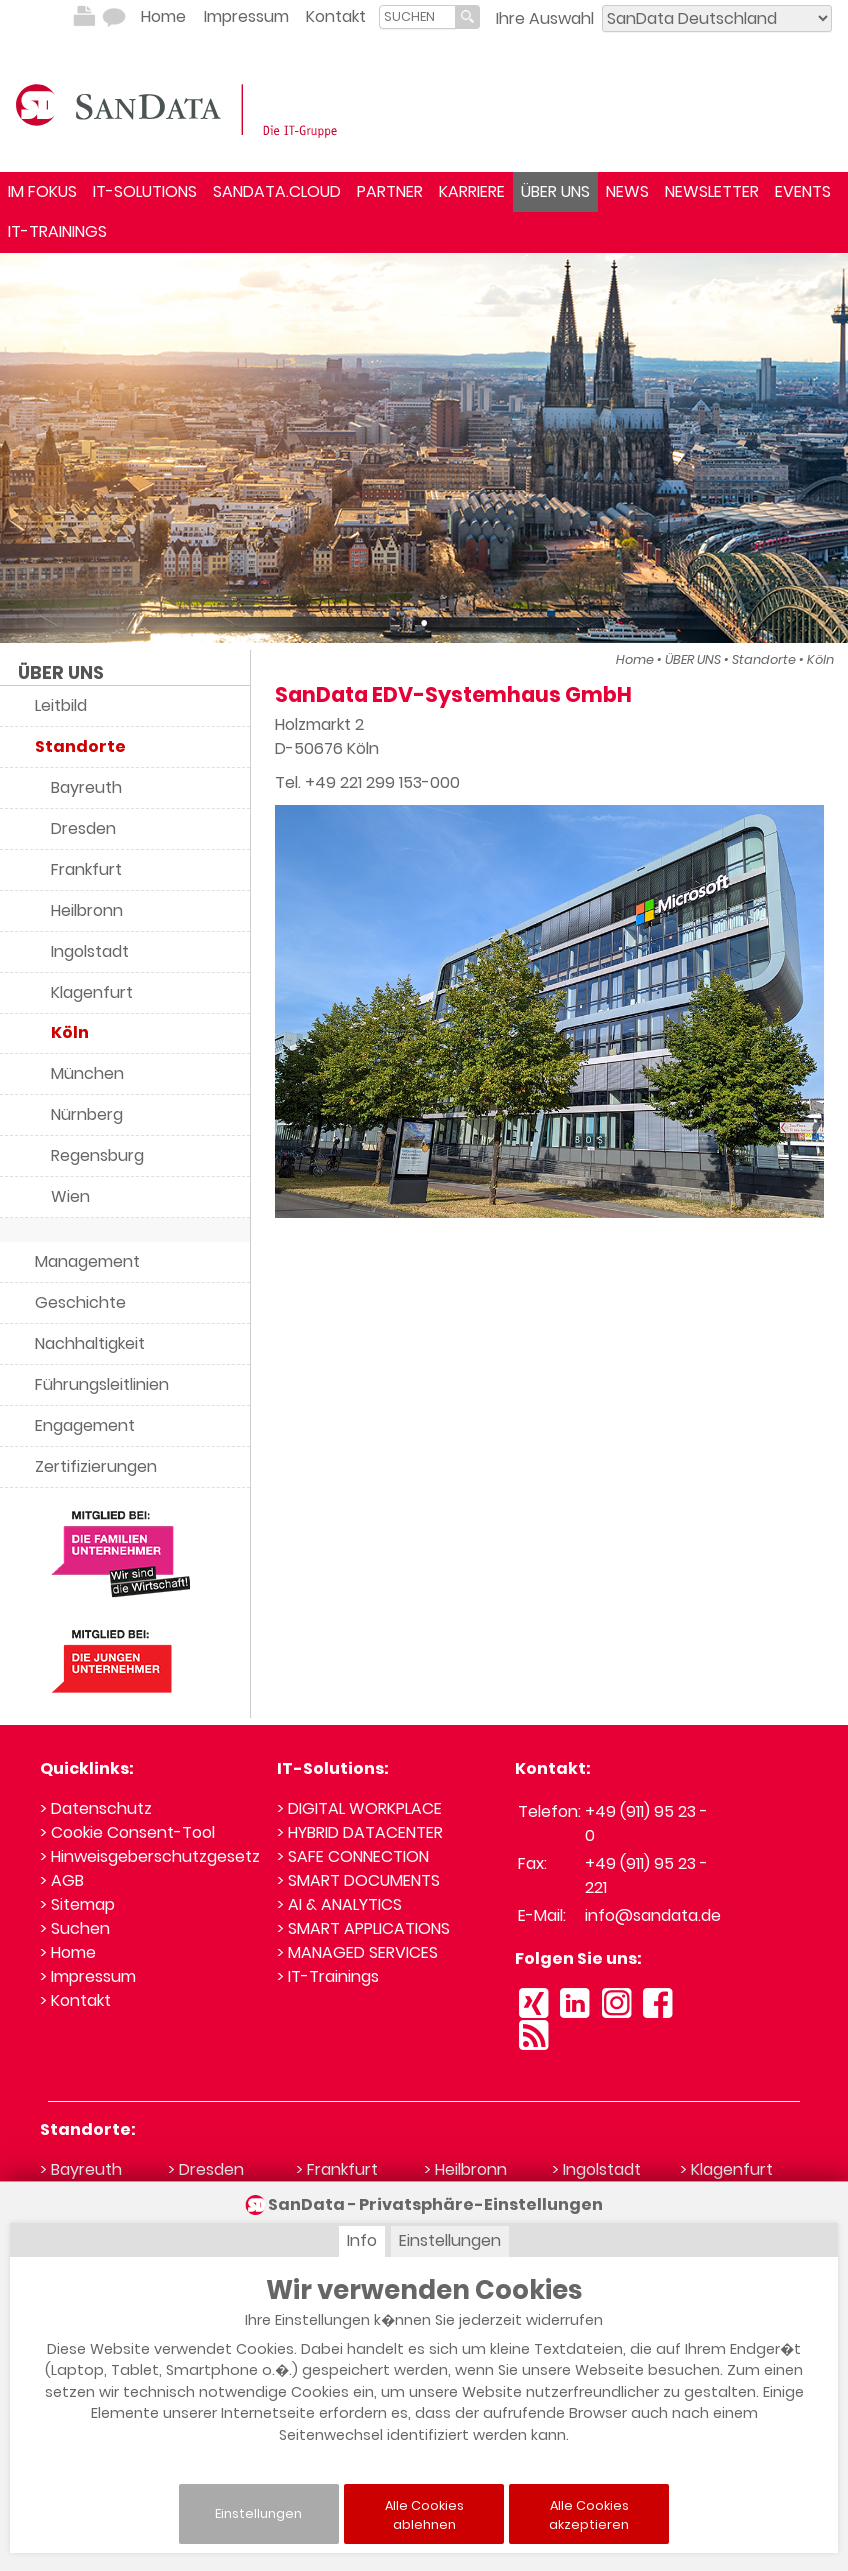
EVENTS (803, 191)
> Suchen (75, 1928)
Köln (820, 659)
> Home (68, 1952)
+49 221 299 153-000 (382, 782)
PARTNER (390, 191)
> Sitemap (77, 1904)
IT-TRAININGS (57, 231)
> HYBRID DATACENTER (360, 1832)
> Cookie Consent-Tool (127, 1832)
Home (163, 16)
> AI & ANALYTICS (339, 1904)
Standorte (764, 659)
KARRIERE (472, 191)
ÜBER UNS (555, 191)
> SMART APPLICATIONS (363, 1928)
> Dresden (206, 2169)
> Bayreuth (81, 2169)
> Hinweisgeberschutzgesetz (150, 1856)
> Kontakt (75, 2000)
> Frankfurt (337, 2169)
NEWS (627, 191)
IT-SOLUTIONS (145, 191)
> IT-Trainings (328, 1976)
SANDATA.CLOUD (277, 191)
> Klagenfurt (726, 2169)
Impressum (246, 16)
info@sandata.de (653, 1915)
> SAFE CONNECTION (353, 1856)
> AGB (62, 1880)
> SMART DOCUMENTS (358, 1880)
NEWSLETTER (712, 191)
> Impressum (88, 1976)
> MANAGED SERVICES (357, 1952)
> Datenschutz (96, 1808)
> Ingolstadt (596, 2169)
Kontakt (336, 16)
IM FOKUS (42, 191)
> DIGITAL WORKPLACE (359, 1808)
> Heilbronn (465, 2169)
